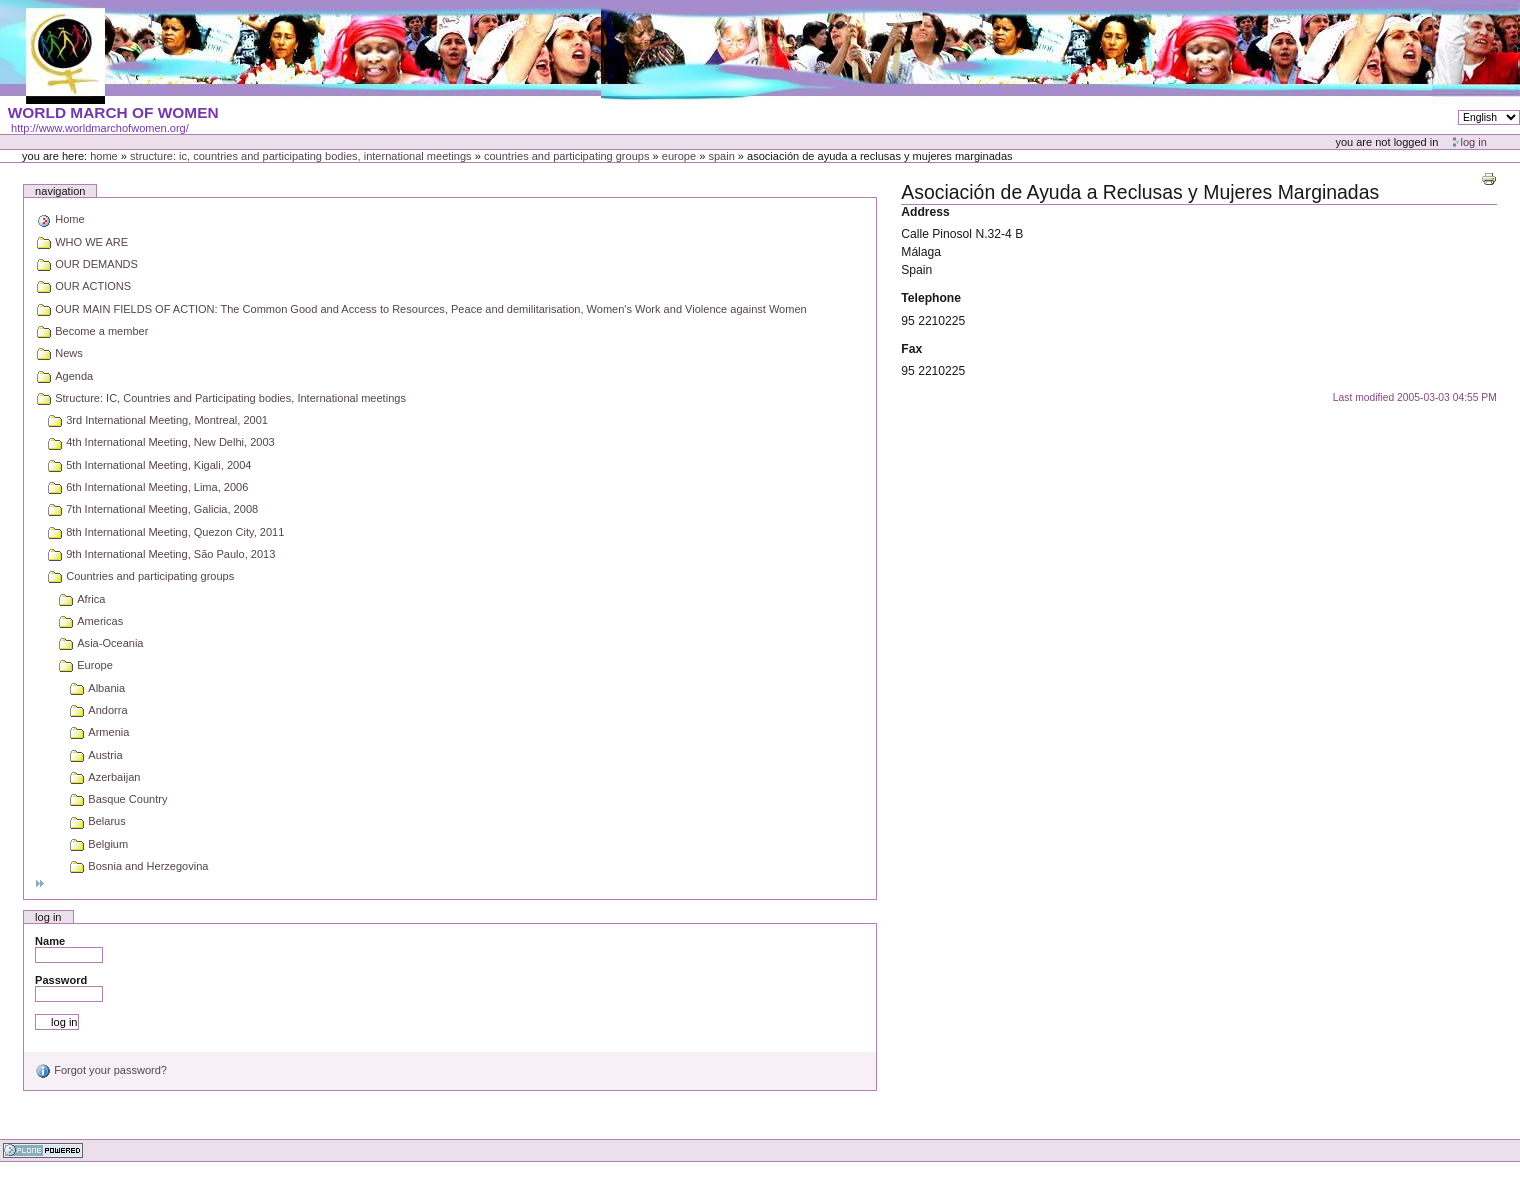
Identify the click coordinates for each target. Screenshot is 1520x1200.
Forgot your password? (101, 1070)
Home (104, 156)
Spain (721, 156)
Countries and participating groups (567, 156)
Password (61, 980)
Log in (1474, 142)
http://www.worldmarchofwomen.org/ (100, 128)
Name (50, 941)
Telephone (931, 298)
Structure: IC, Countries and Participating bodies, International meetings (301, 156)
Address (925, 212)
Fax (911, 349)
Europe (679, 156)
